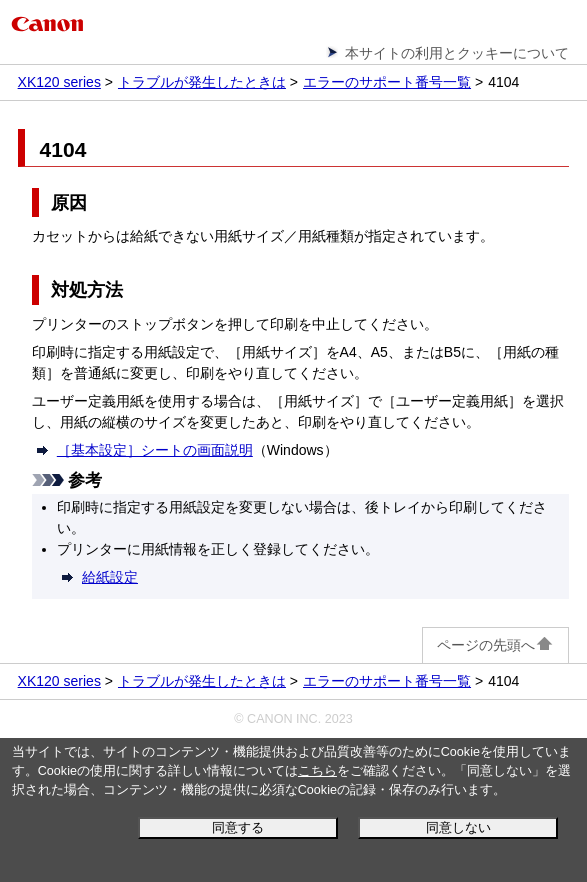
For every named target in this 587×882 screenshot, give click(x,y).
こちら (317, 771)
